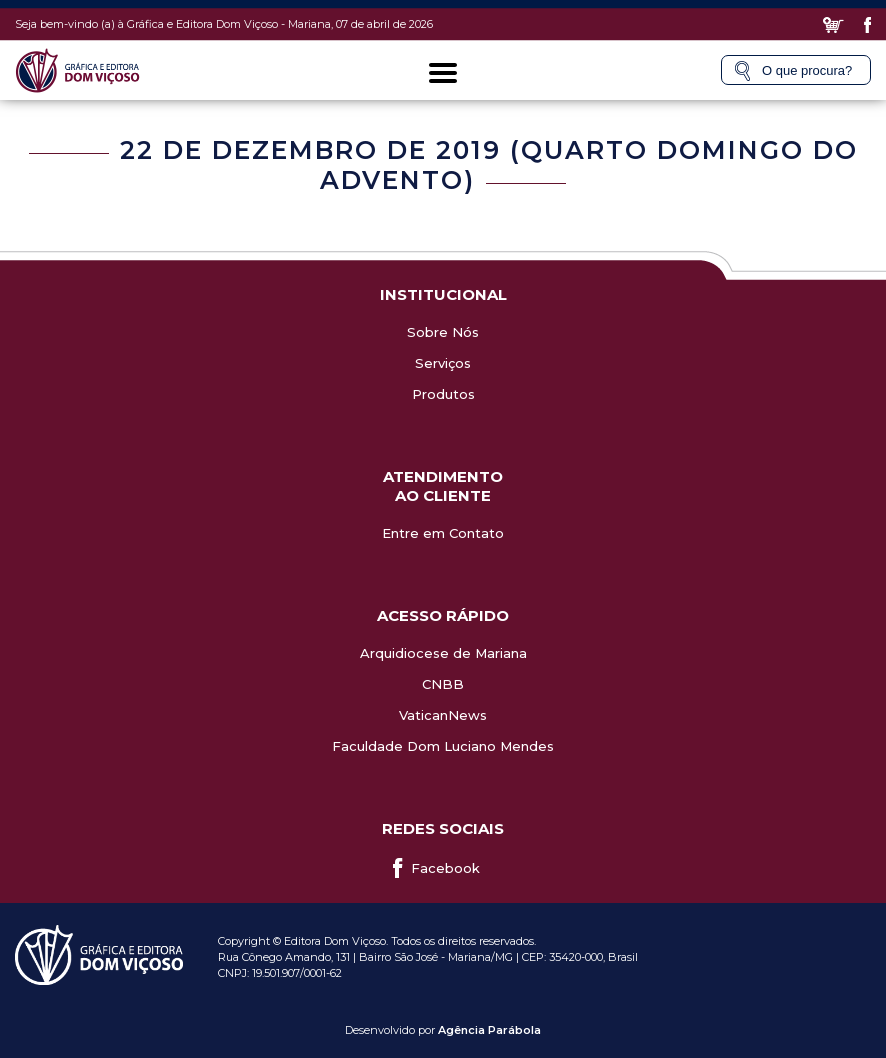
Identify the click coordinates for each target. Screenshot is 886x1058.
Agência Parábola (489, 1030)
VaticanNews (443, 715)
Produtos (443, 394)
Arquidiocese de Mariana (443, 653)
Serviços (443, 363)
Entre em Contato (443, 533)
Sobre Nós (443, 332)
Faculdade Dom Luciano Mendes (443, 746)
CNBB (443, 684)
